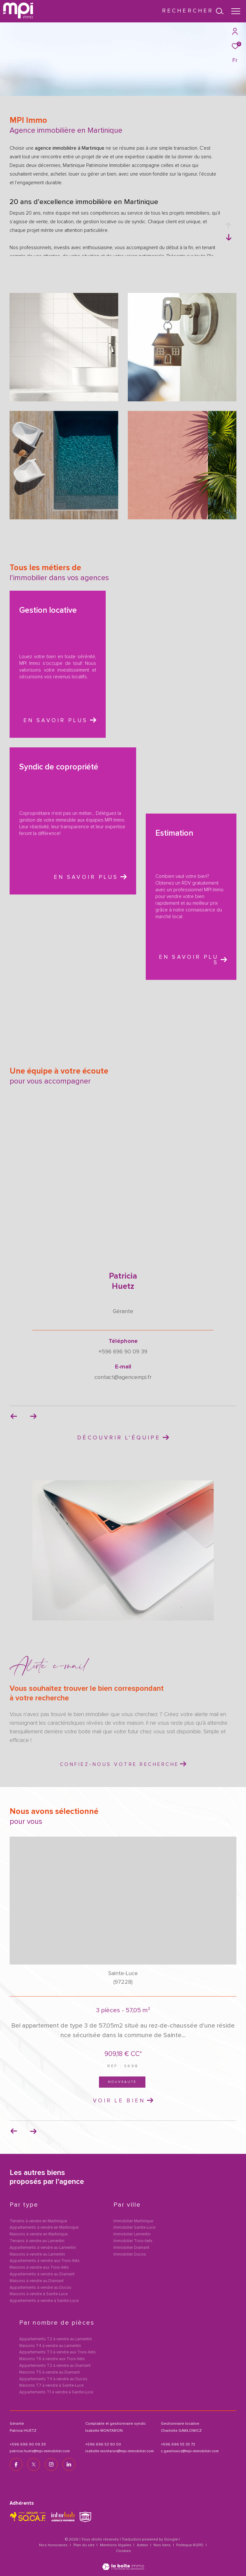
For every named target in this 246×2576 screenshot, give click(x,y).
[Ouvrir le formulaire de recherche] (192, 11)
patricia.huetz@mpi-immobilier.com (40, 2451)
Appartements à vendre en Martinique (44, 2227)
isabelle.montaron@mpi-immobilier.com (119, 2451)
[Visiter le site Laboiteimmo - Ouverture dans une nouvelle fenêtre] (123, 2563)
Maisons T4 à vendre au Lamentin (50, 2346)
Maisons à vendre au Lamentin (37, 2254)
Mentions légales (116, 2545)
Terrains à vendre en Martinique (38, 2221)
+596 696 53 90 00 (103, 2444)
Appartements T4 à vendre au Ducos (53, 2379)
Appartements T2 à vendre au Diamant (55, 2366)
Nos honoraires (53, 2545)
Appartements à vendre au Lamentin (43, 2248)
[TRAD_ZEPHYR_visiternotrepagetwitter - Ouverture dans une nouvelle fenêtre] (33, 2464)
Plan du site (84, 2545)
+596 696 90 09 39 (28, 2444)
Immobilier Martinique (133, 2221)
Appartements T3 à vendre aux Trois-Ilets (57, 2352)
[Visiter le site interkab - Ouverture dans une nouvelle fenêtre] (63, 2517)
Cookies (123, 2551)
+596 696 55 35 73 (178, 2444)
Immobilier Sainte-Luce (134, 2227)
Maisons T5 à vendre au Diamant (49, 2372)
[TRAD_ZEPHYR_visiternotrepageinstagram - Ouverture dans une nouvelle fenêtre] (51, 2464)
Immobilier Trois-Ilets (132, 2241)
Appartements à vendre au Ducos (40, 2288)
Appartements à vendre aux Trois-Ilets (45, 2261)
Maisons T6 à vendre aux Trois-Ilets (52, 2359)
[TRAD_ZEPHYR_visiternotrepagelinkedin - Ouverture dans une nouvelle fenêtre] (68, 2464)
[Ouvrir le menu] (236, 11)
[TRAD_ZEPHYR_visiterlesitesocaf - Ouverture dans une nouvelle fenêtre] (28, 2516)
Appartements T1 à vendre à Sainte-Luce (56, 2392)
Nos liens (162, 2545)
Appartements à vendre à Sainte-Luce (44, 2301)
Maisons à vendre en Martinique (39, 2234)
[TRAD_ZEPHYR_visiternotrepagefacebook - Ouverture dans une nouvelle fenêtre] (16, 2464)
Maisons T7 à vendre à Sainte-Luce (51, 2385)
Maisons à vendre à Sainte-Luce (39, 2294)
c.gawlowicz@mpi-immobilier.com (190, 2451)
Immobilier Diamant (131, 2248)
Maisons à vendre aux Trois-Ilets (39, 2267)
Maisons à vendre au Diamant (37, 2281)
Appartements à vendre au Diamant (42, 2274)
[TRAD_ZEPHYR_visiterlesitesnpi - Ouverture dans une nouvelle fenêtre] (85, 2517)
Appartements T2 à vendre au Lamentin (55, 2339)
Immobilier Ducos (129, 2254)
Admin (143, 2545)
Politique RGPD (189, 2545)
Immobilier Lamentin (132, 2234)
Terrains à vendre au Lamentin (37, 2241)
